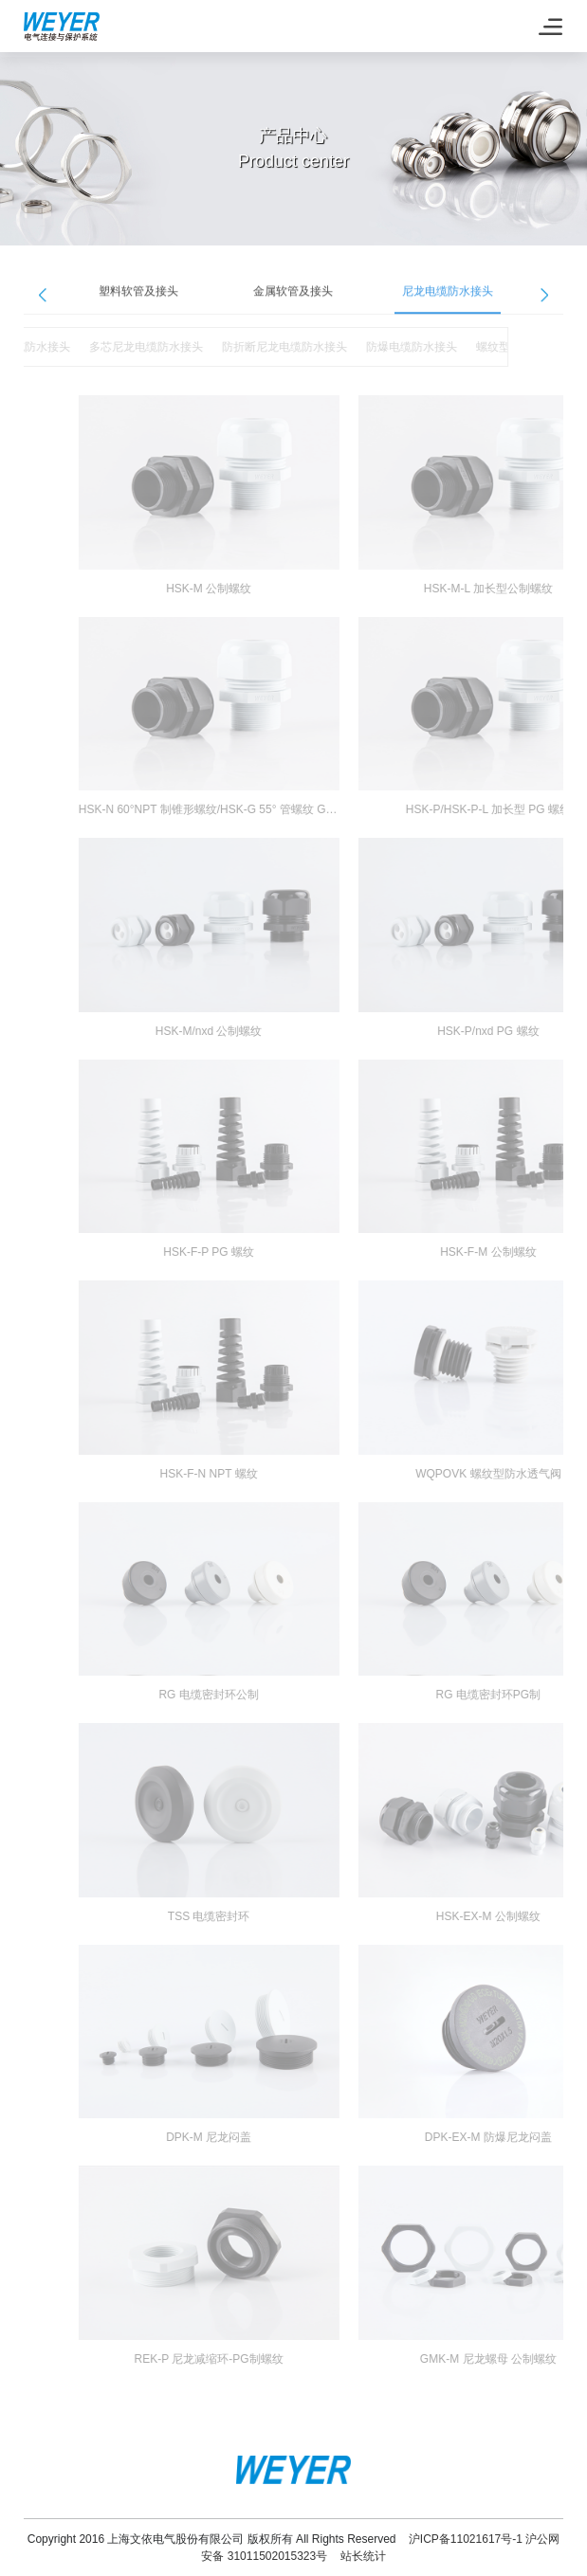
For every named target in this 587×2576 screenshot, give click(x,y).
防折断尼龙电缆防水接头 (265, 347)
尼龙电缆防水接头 (447, 298)
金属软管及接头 (293, 298)
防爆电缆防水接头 (392, 347)
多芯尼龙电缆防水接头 (127, 347)
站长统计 (363, 2556)
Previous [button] (43, 302)
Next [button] (544, 302)
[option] (139, 300)
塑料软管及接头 (138, 298)
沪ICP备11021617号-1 (466, 2539)
